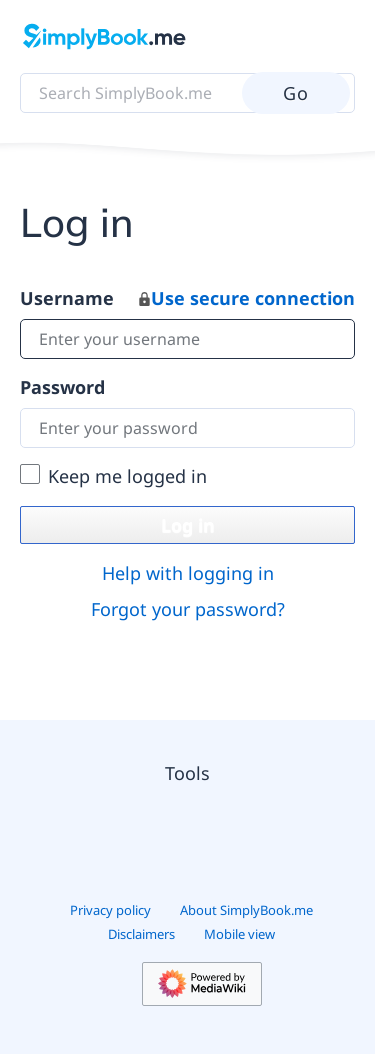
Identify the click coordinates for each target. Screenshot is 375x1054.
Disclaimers (141, 934)
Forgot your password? (188, 609)
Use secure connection (247, 298)
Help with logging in (188, 573)
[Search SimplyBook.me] (187, 93)
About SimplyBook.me (246, 910)
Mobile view (239, 934)
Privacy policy (110, 910)
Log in (188, 525)
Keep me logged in (127, 476)
